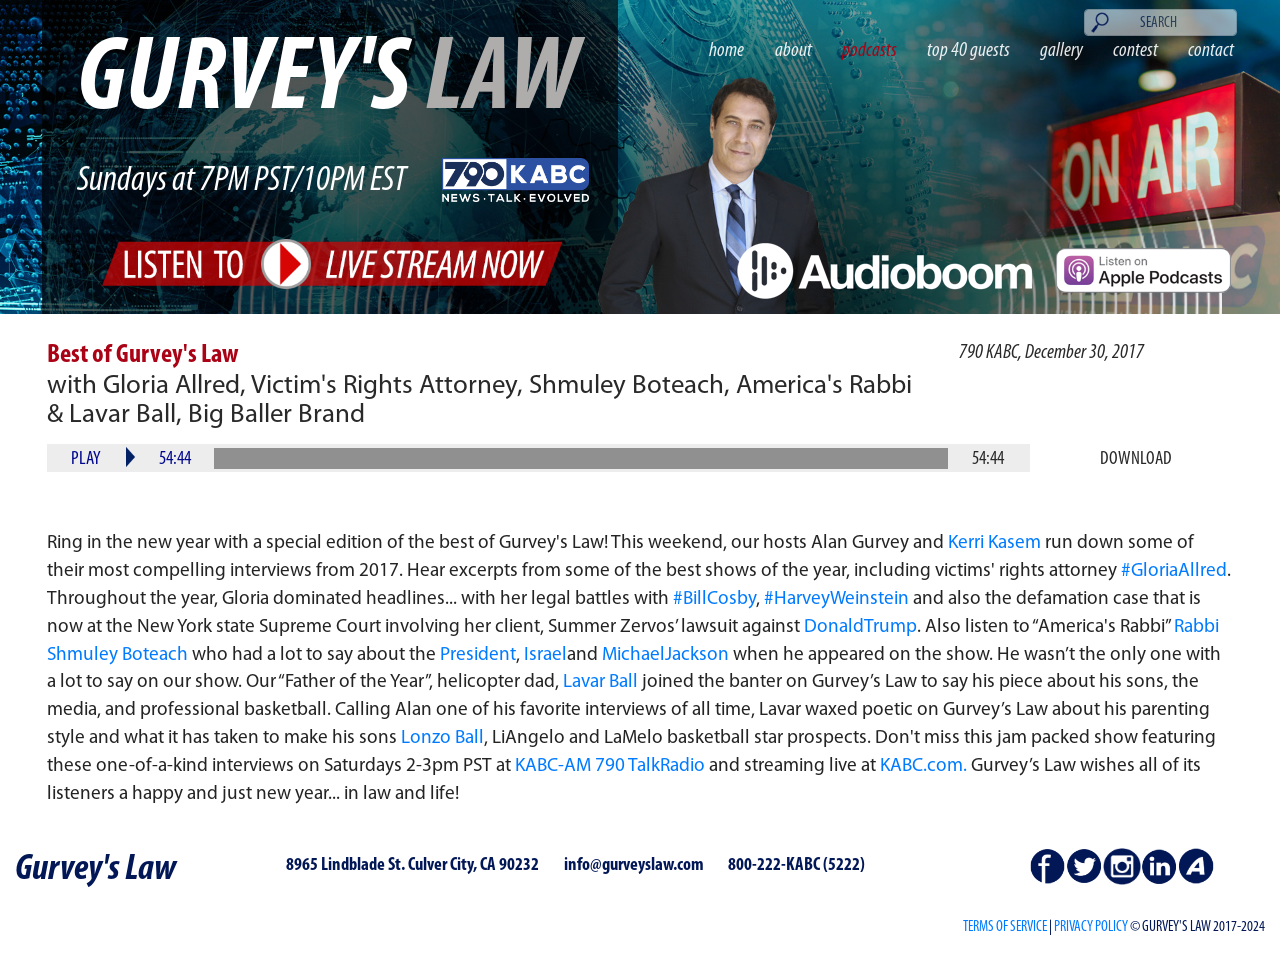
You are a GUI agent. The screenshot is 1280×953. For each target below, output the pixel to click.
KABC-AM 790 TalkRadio (610, 766)
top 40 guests (968, 51)
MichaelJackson (665, 655)
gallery (1061, 51)
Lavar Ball (600, 682)
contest (1135, 51)
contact (1211, 51)
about (793, 51)
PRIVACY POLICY (1091, 927)
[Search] (1161, 22)
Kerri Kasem (994, 543)
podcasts (869, 51)
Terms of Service (1005, 927)
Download (1136, 459)
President (478, 655)
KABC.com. (923, 766)
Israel (545, 655)
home (726, 51)
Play (86, 459)
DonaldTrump (860, 627)
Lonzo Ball (442, 738)
